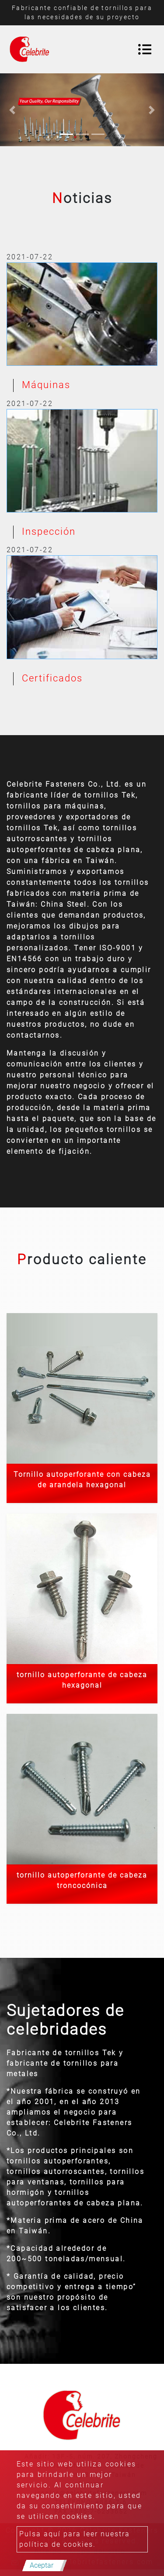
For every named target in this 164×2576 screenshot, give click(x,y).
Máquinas (46, 384)
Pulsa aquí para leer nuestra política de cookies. (74, 2539)
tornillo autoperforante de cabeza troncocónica (82, 1880)
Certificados (52, 678)
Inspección (49, 531)
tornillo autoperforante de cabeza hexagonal (82, 1680)
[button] (12, 109)
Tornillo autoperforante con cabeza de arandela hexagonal (82, 1479)
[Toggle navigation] (145, 49)
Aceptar (41, 2565)
